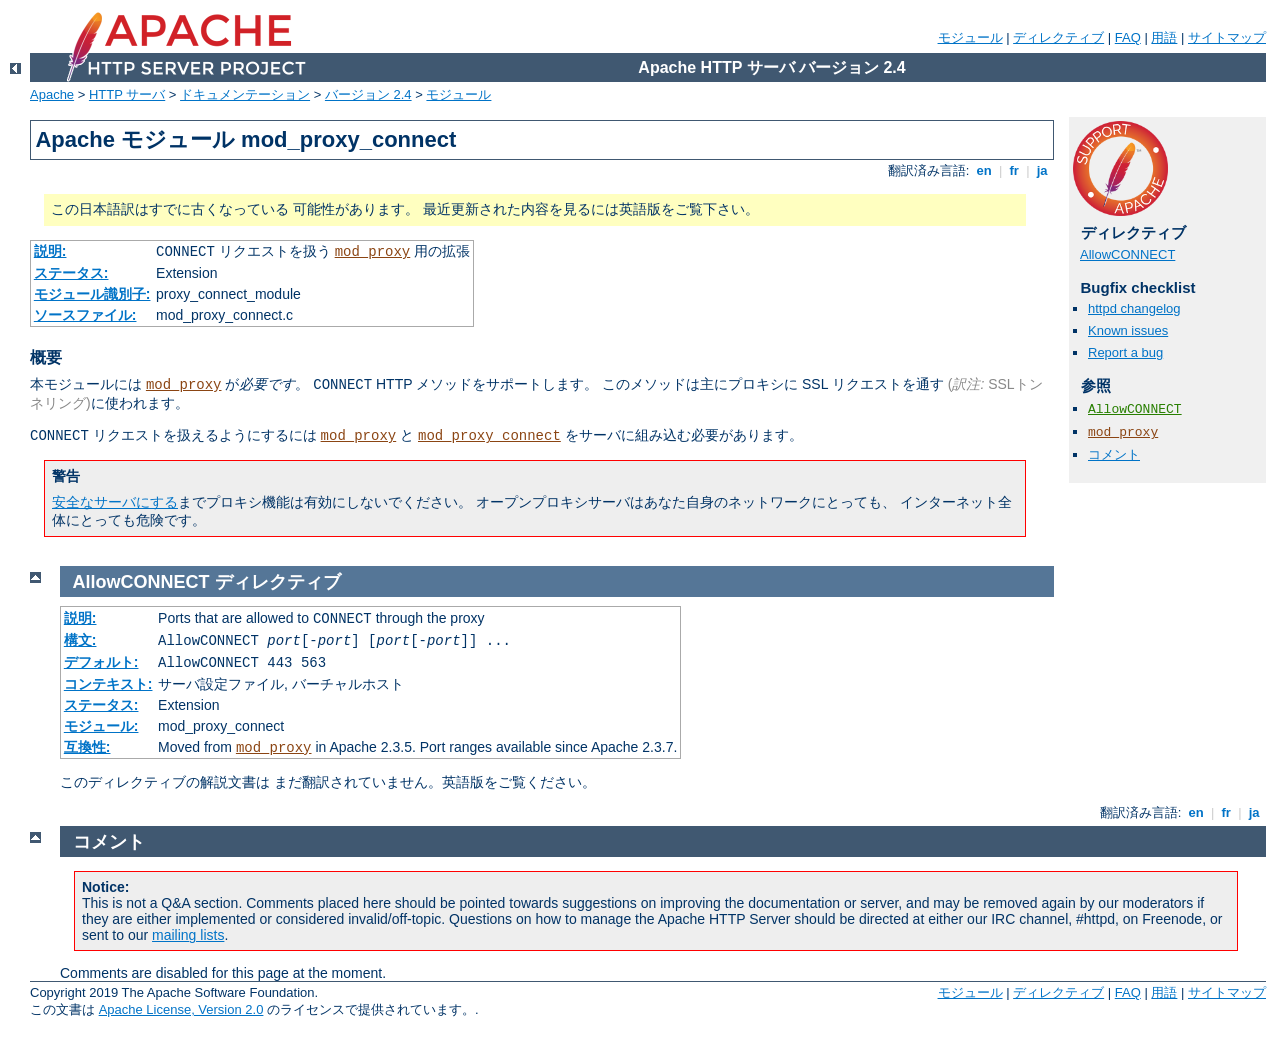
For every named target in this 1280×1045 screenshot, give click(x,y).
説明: (50, 251)
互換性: (87, 747)
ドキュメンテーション (245, 94)
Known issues (1128, 330)
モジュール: (101, 726)
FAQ (1128, 37)
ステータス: (71, 273)
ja (1042, 170)
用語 (1164, 37)
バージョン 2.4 (368, 94)
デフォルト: (101, 662)
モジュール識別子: (92, 294)
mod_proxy (373, 252)
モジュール (970, 37)
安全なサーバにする (115, 502)
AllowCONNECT (1127, 254)
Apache (52, 94)
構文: (80, 640)
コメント (1114, 454)
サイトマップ (1227, 37)
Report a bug (1125, 352)
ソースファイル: (85, 315)
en (984, 170)
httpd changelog (1134, 308)
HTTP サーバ (127, 94)
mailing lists (188, 935)
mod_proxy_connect (489, 436)
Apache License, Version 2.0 (181, 1009)
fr (1014, 170)
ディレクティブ (1058, 37)
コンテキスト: (108, 684)
